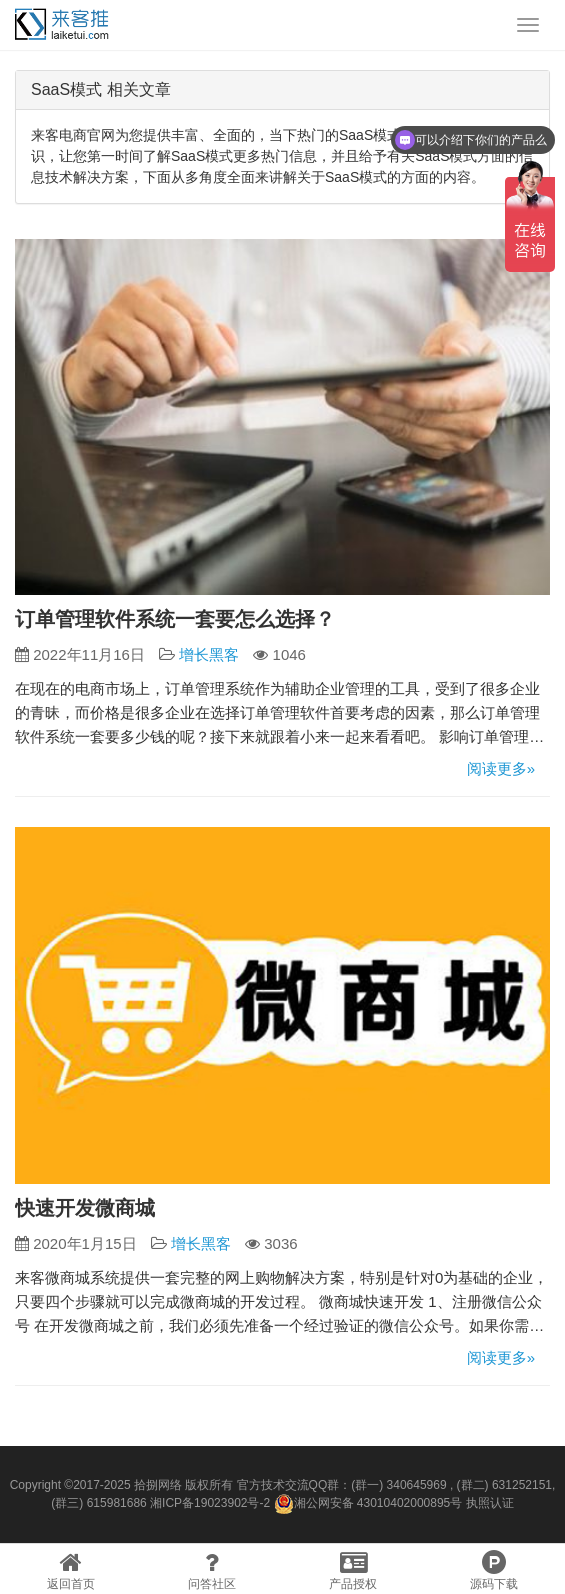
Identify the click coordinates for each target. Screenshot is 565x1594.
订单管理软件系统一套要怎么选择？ (175, 619)
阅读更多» (501, 768)
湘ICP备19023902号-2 (210, 1503)
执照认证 (490, 1503)
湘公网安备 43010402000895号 (368, 1504)
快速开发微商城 (85, 1208)
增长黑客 (209, 654)
